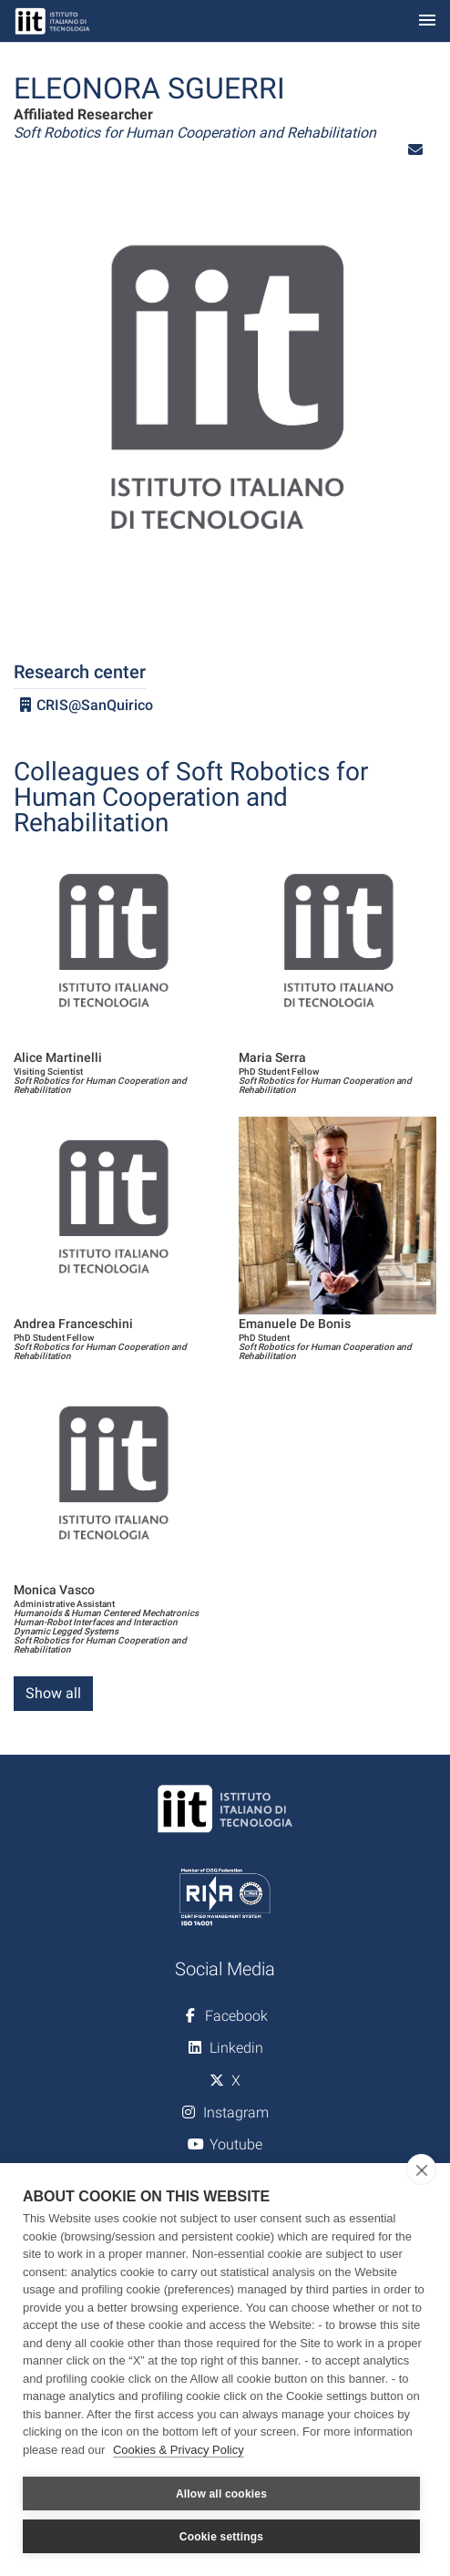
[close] (421, 2169)
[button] (415, 150)
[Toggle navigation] (427, 21)
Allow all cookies (221, 2494)
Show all (53, 1693)
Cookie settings (221, 2536)
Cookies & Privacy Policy (178, 2450)
